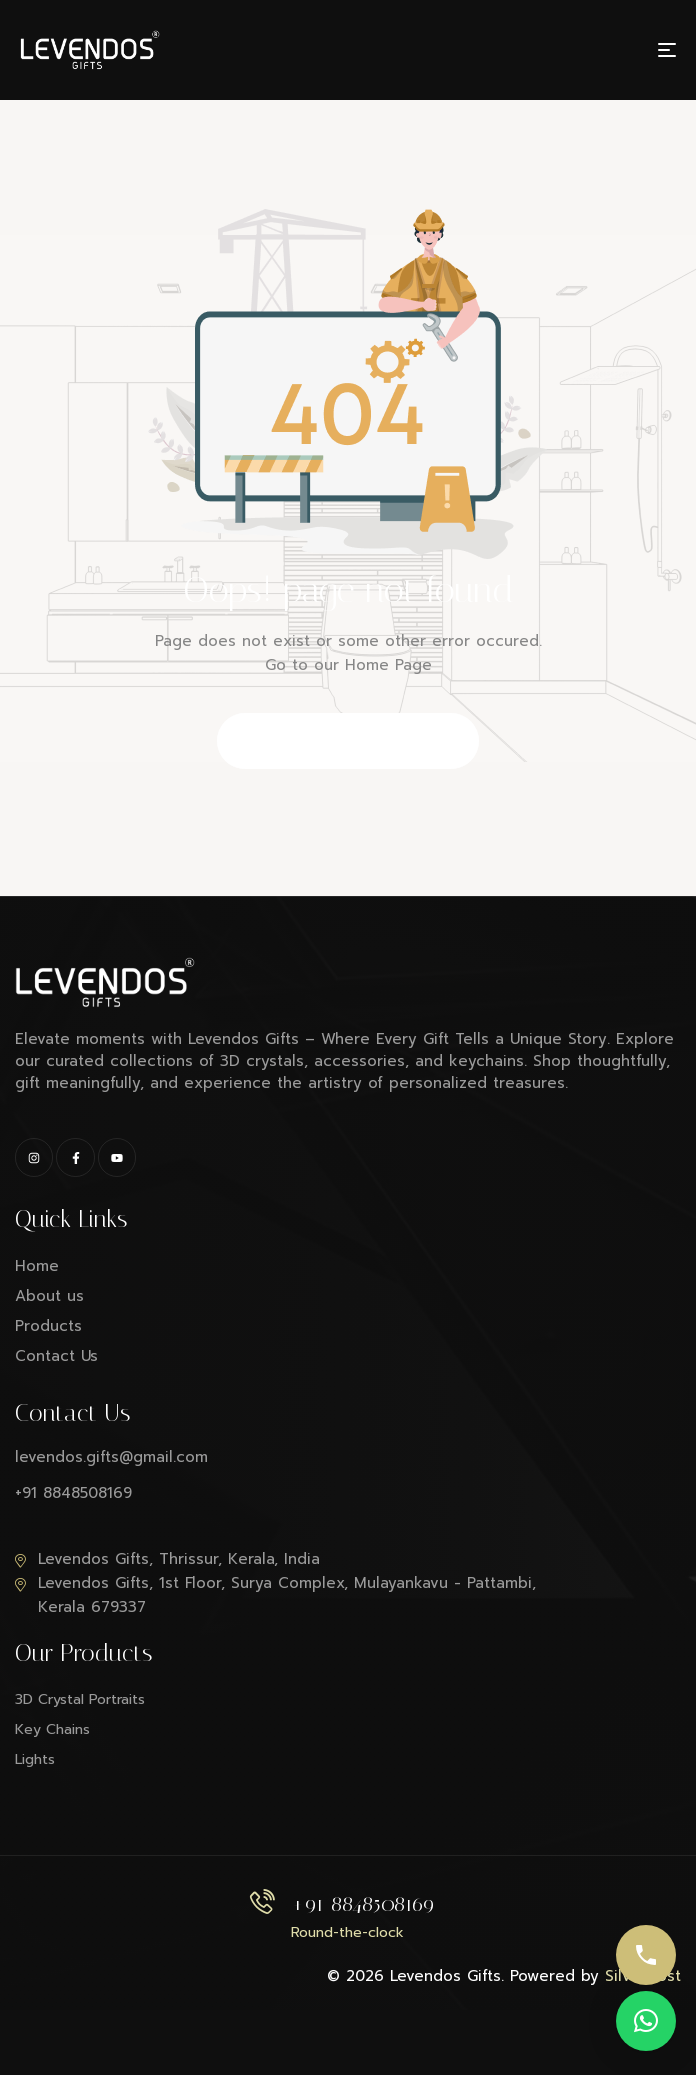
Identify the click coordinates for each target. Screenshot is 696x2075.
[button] (646, 2021)
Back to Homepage (348, 742)
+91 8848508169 (362, 1904)
